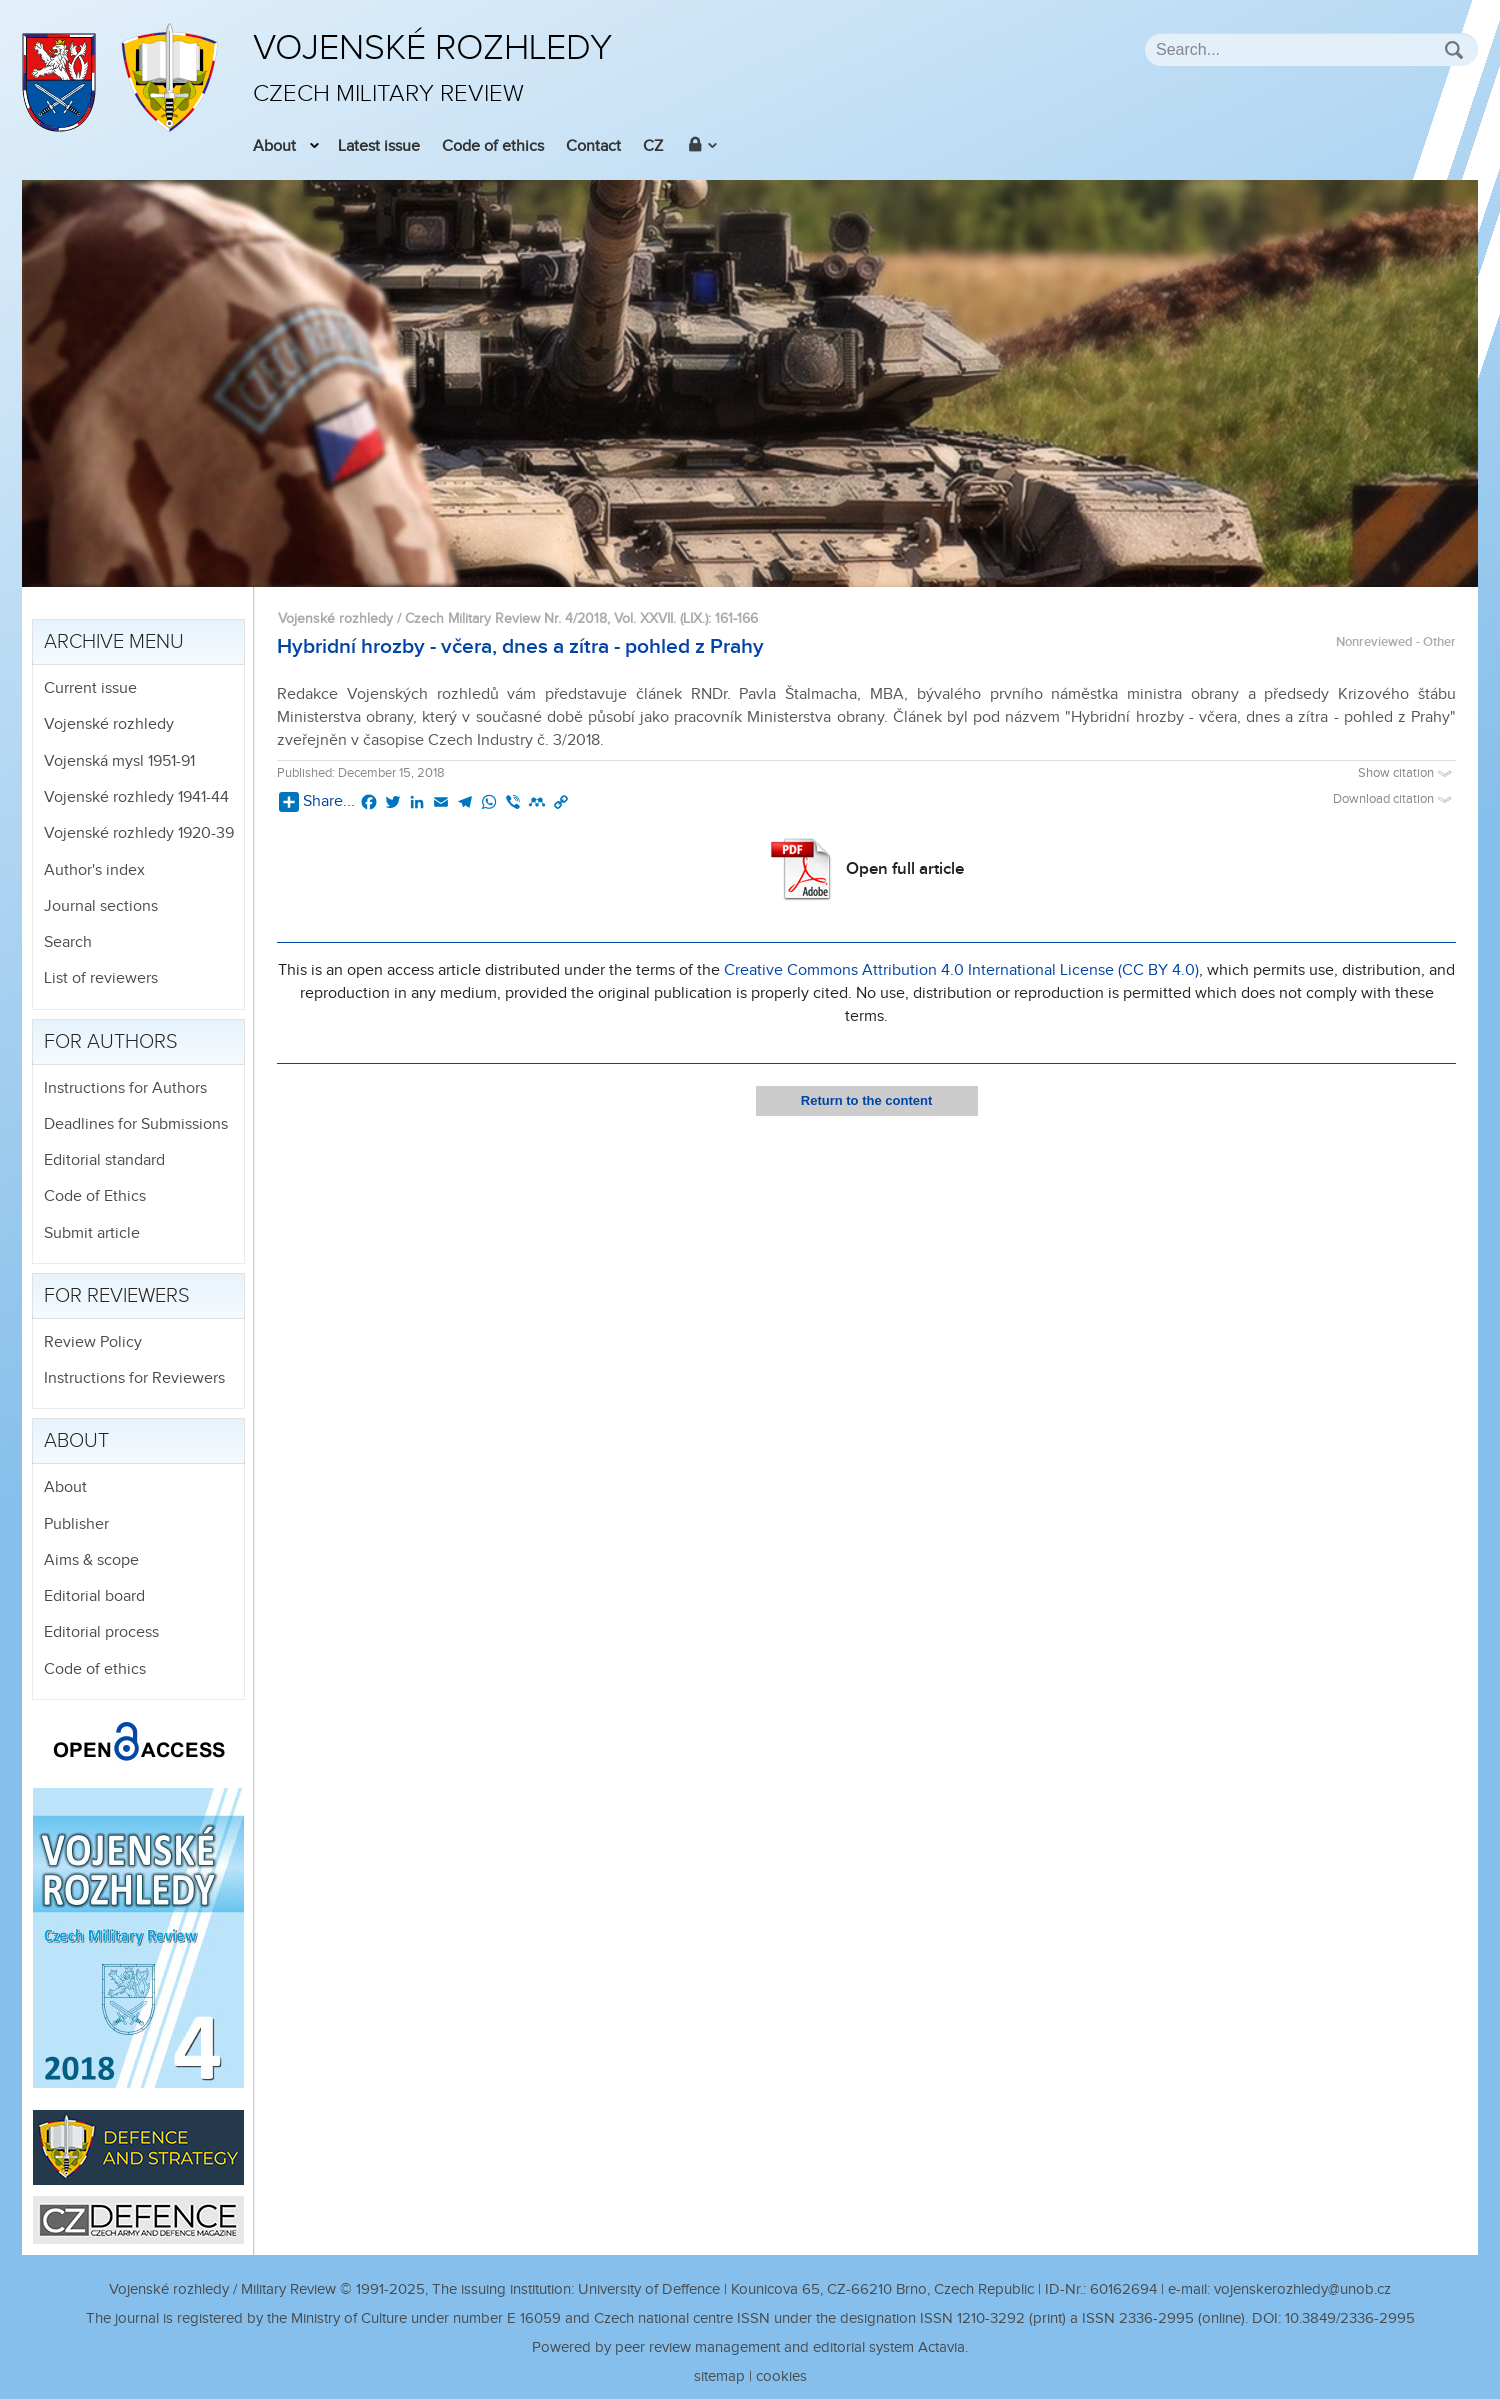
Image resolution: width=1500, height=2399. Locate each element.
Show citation (1407, 773)
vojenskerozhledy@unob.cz (1302, 2289)
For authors (111, 1042)
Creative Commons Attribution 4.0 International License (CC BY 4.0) (961, 970)
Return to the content (866, 1100)
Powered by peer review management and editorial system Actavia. (750, 2347)
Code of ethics (493, 146)
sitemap (719, 2376)
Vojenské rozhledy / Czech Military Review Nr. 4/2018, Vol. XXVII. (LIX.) (493, 618)
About (274, 146)
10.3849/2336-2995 (1350, 2318)
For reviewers (117, 1296)
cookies (781, 2376)
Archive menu (114, 642)
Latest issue (379, 146)
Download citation (1394, 799)
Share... (317, 802)
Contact (593, 146)
